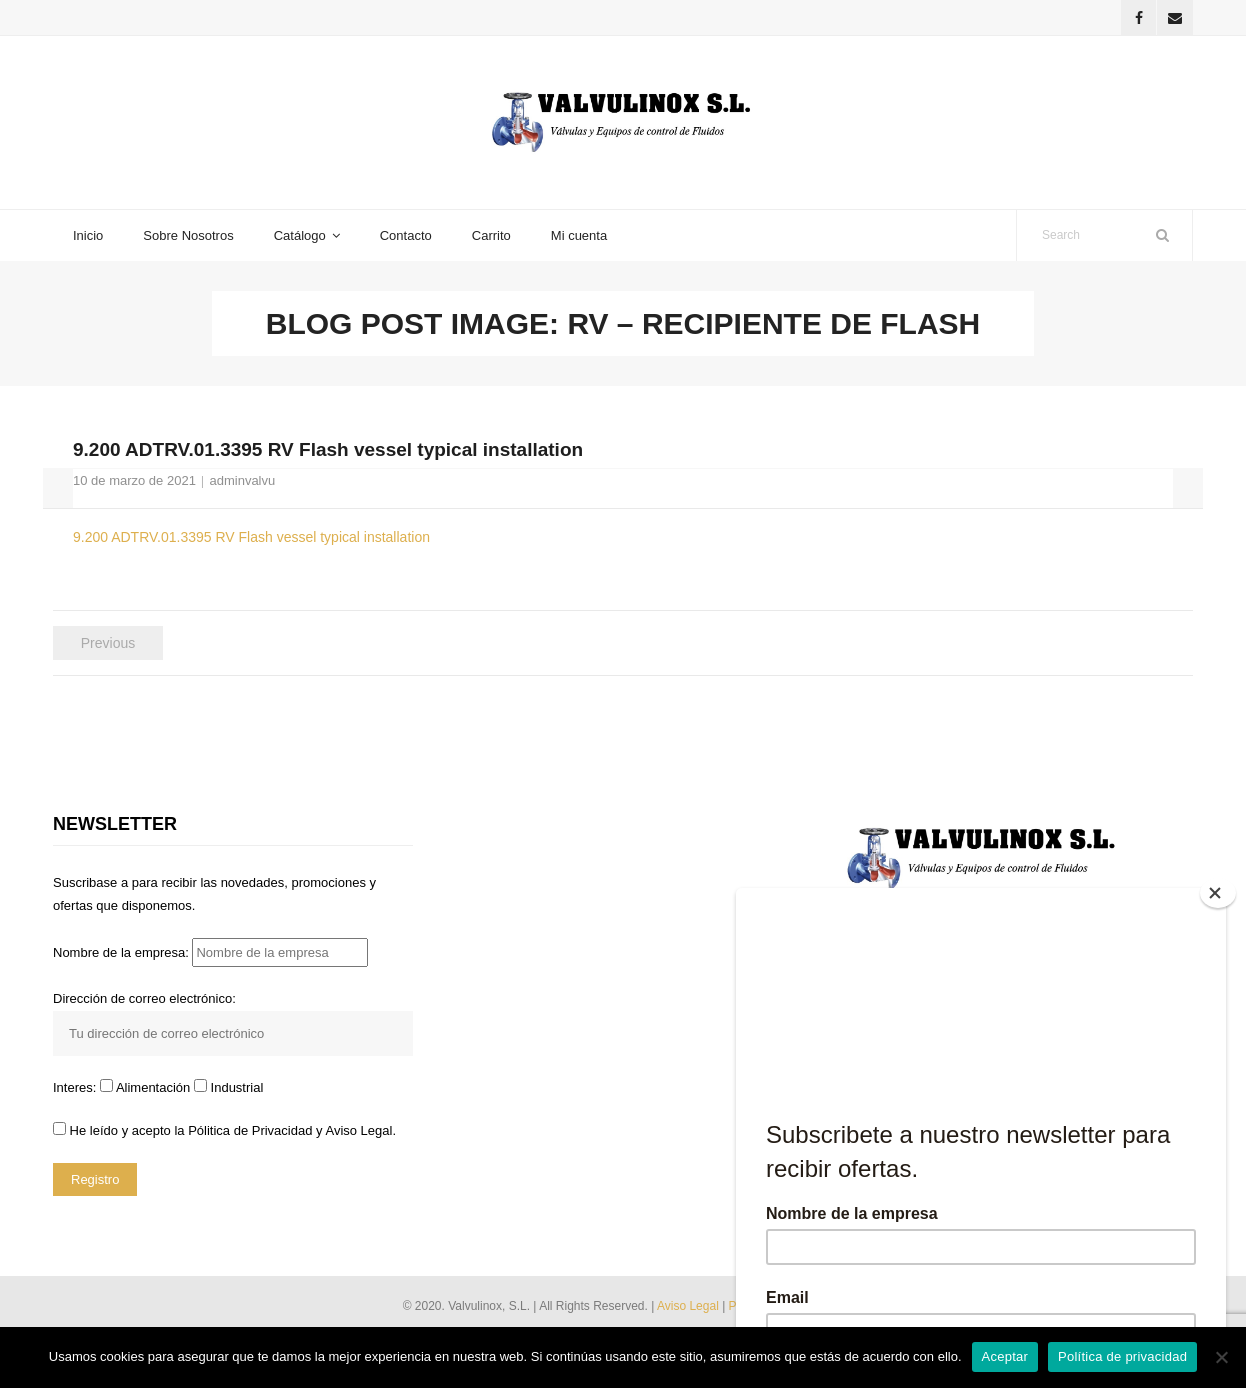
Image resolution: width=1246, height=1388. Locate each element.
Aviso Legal (689, 1306)
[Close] (1218, 893)
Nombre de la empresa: (210, 952)
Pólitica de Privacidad (250, 1130)
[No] (1221, 1357)
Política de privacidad (1122, 1356)
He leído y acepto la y (224, 1130)
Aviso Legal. (360, 1130)
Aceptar (1005, 1356)
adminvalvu (242, 480)
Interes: (76, 1087)
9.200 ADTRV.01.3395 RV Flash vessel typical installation (251, 537)
